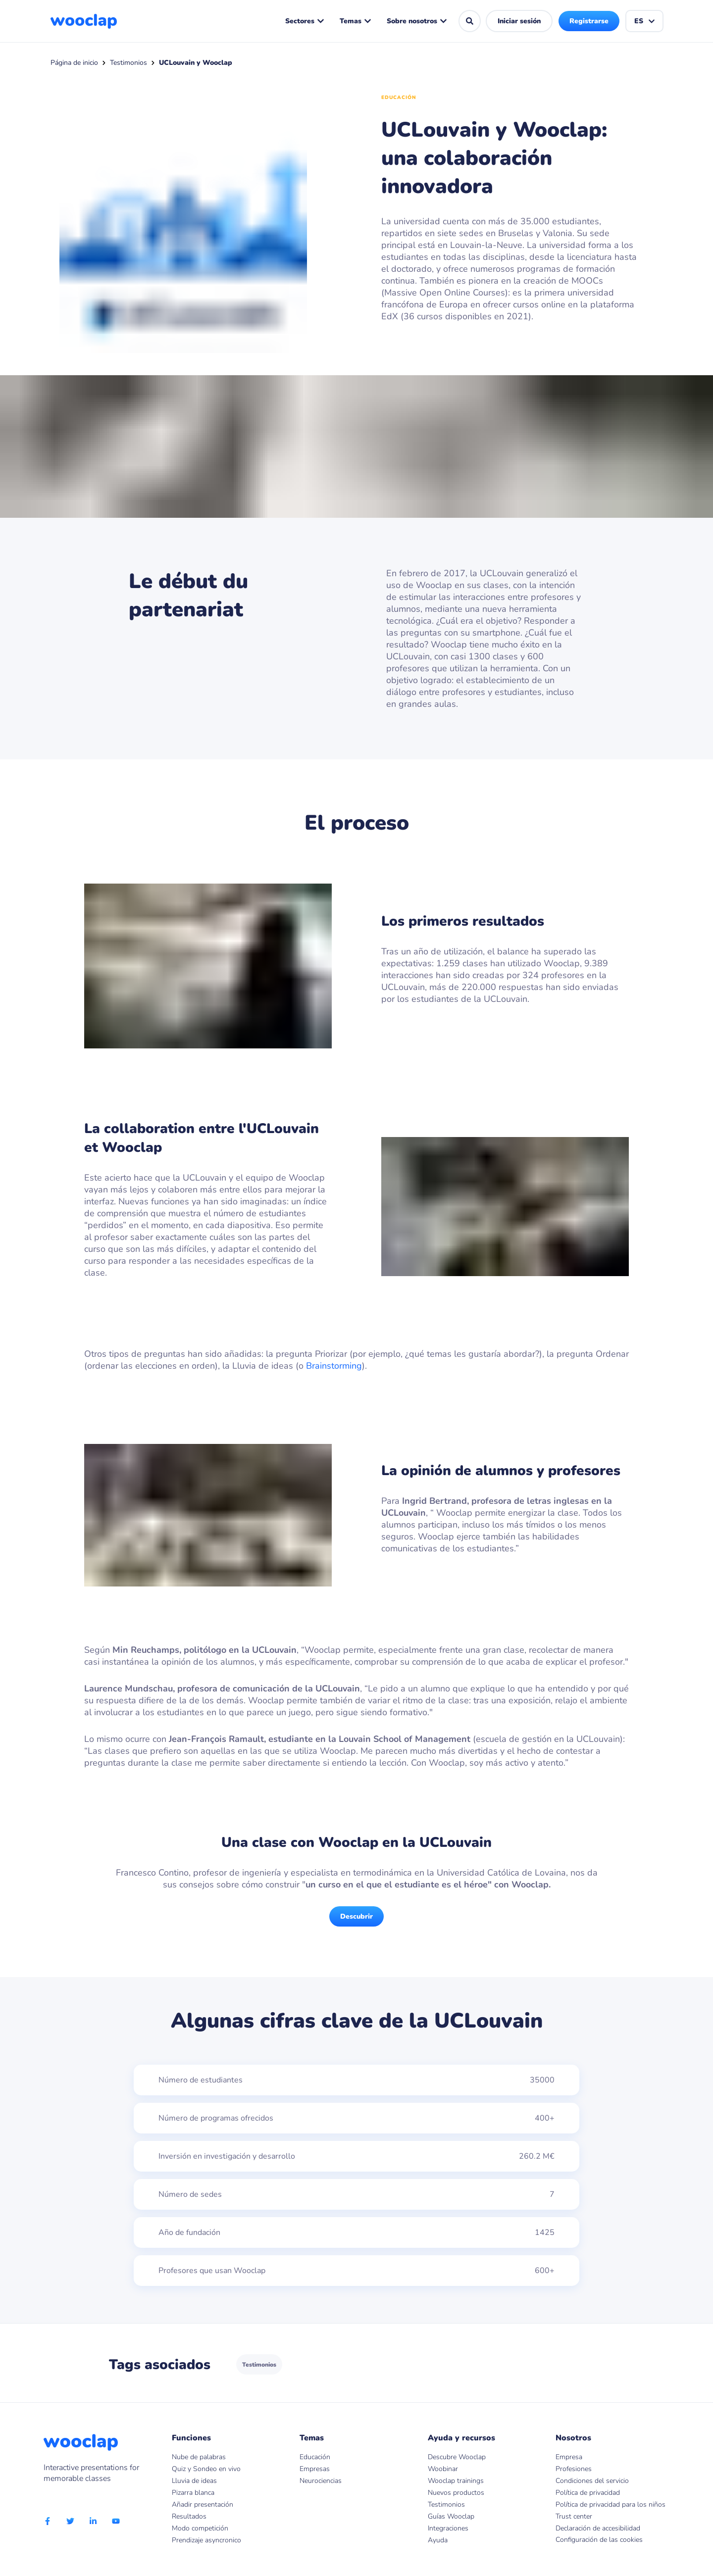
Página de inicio (74, 62)
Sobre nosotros (417, 21)
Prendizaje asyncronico (206, 2540)
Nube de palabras (199, 2457)
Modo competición (200, 2528)
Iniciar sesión (519, 21)
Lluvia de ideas (194, 2480)
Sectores (304, 21)
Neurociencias (321, 2480)
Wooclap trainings (456, 2480)
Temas (355, 21)
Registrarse (589, 21)
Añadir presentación (202, 2504)
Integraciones (448, 2528)
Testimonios (128, 62)
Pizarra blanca (193, 2492)
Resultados (189, 2516)
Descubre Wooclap (457, 2457)
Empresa (569, 2457)
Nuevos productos (456, 2492)
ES (644, 21)
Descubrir (356, 1916)
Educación (315, 2457)
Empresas (315, 2469)
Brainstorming (334, 1366)
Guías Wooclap (451, 2516)
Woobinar (443, 2469)
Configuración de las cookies (599, 2539)
